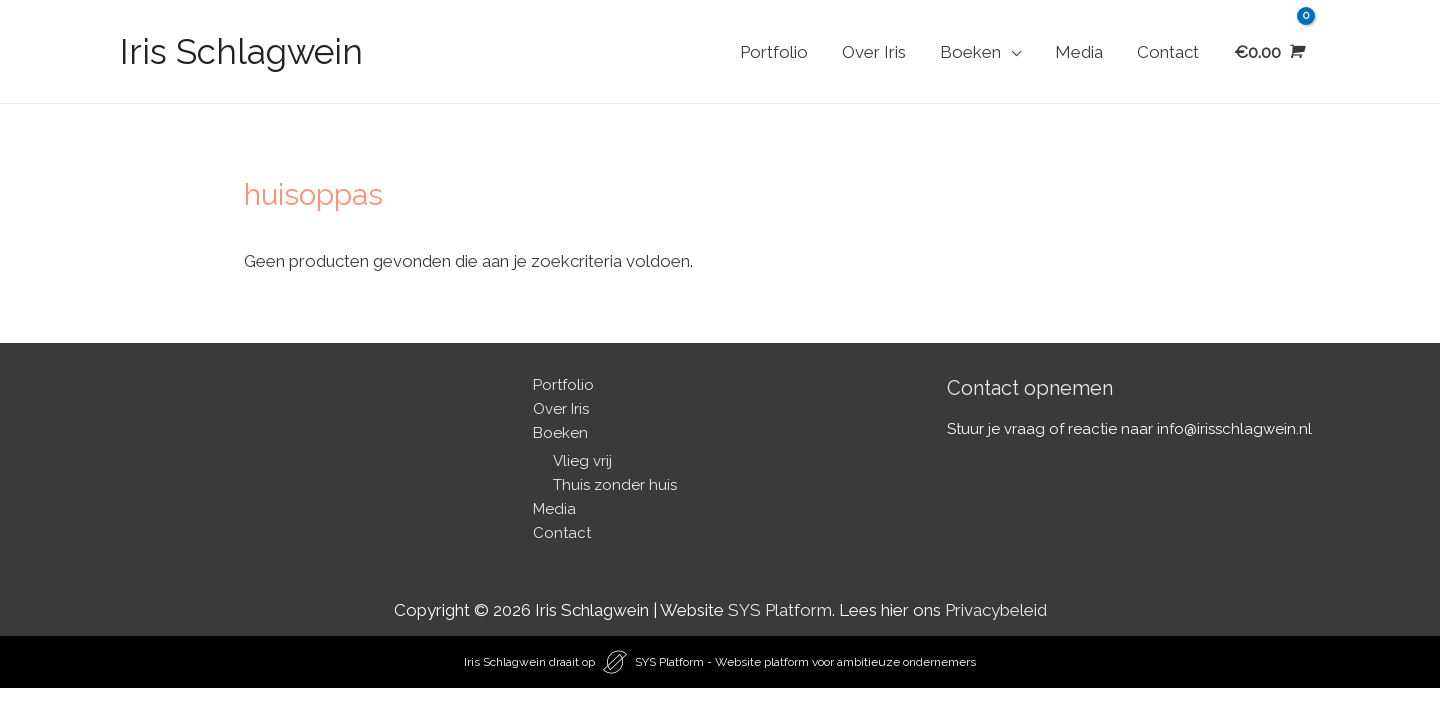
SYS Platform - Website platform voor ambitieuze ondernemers (805, 662)
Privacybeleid (996, 610)
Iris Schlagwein (241, 51)
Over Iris (874, 52)
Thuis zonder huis (615, 485)
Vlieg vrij (582, 461)
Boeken (970, 52)
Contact (1168, 52)
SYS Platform (780, 610)
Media (1079, 52)
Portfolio (774, 52)
